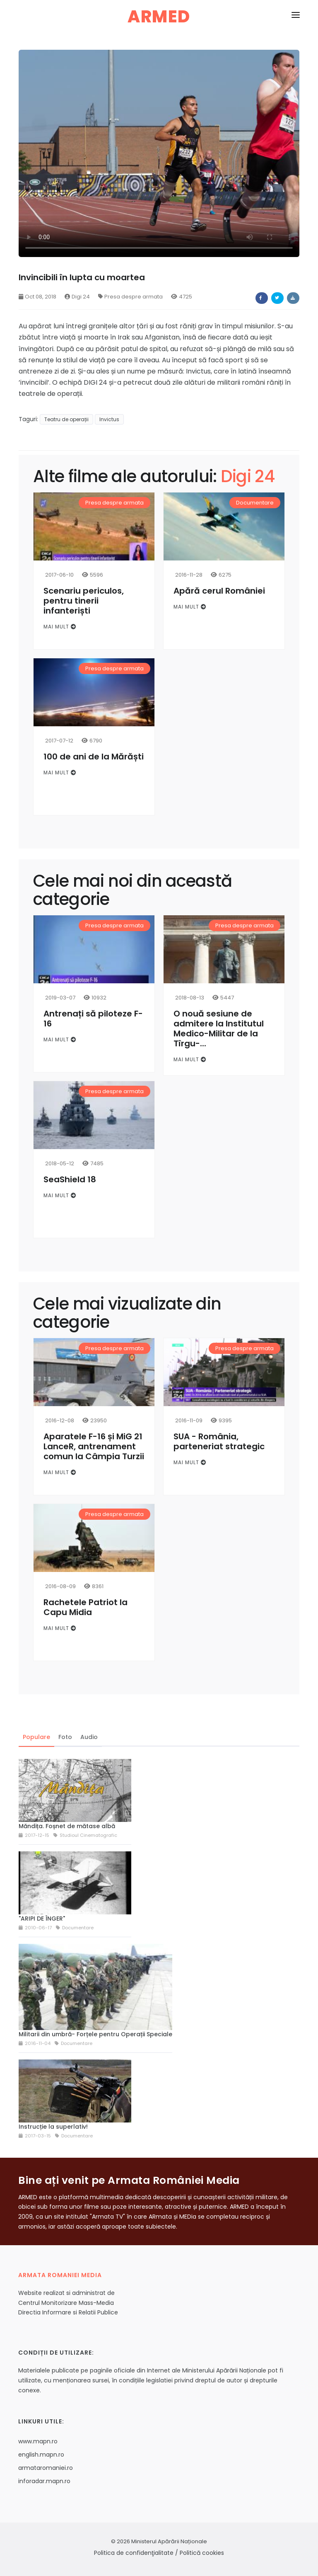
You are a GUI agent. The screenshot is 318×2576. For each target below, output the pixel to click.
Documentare (255, 503)
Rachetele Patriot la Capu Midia (85, 1607)
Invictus (109, 419)
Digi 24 (77, 297)
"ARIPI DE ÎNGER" (42, 1918)
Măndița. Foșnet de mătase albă (67, 1826)
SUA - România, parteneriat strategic (219, 1441)
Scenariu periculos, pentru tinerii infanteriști (83, 600)
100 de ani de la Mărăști (93, 756)
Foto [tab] (65, 1737)
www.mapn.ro (38, 2441)
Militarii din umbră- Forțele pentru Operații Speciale (95, 2034)
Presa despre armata (130, 297)
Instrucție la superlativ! (53, 2126)
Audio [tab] (89, 1737)
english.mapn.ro (41, 2454)
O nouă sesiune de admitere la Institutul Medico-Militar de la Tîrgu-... (218, 1028)
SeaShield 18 (69, 1179)
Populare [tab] (36, 1737)
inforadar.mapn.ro (44, 2481)
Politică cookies (202, 2553)
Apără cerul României (219, 591)
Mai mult (59, 626)
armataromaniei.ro (45, 2468)
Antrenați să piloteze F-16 (93, 1018)
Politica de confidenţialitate (133, 2553)
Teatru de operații (66, 419)
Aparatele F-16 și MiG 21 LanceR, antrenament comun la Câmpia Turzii (93, 1446)
